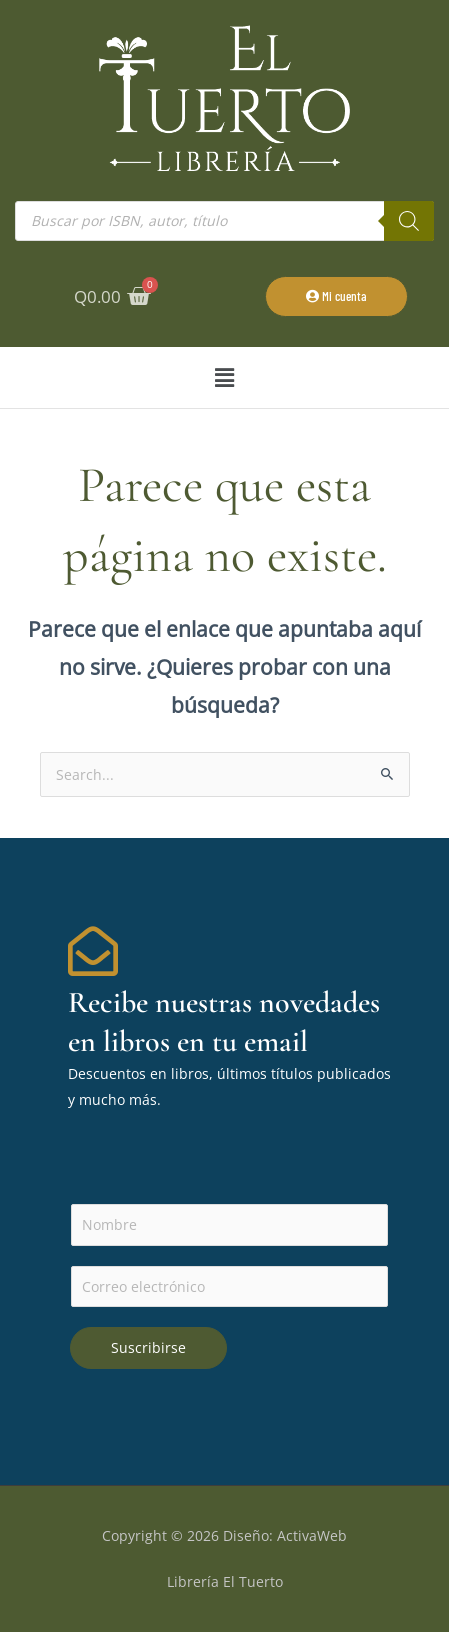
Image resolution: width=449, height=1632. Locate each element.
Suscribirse (148, 1347)
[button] (224, 377)
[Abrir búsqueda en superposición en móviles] (224, 221)
